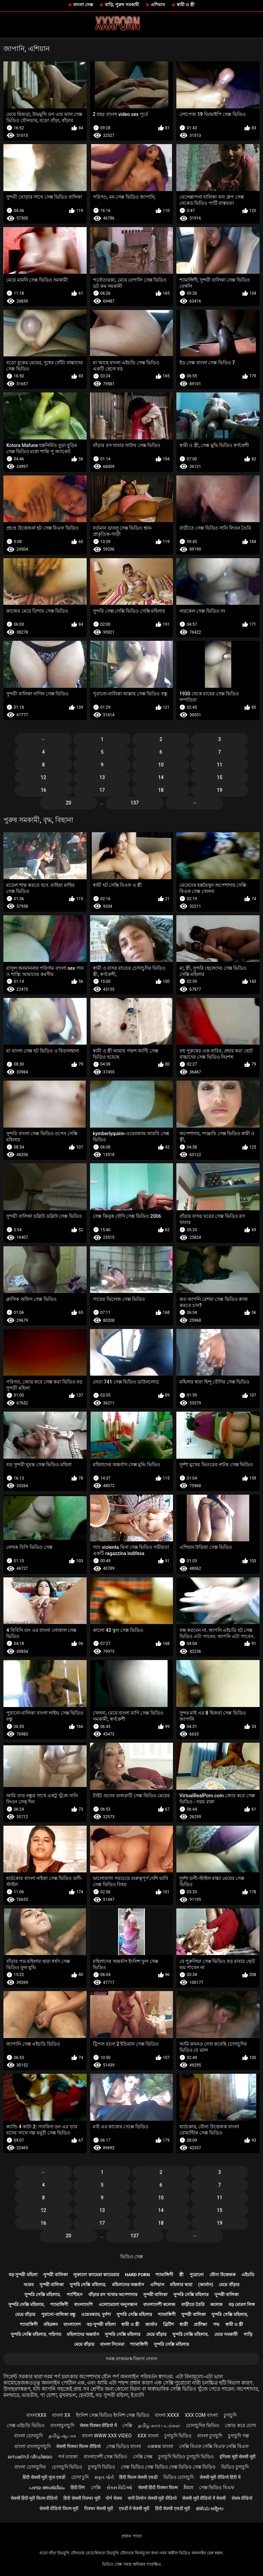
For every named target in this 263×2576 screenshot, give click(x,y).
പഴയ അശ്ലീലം (46, 2487)
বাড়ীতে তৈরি (192, 2304)
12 (43, 777)
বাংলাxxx (36, 2415)
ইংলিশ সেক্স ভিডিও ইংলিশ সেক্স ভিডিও (112, 2415)
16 (43, 790)
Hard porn (137, 2274)
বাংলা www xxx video (107, 2435)
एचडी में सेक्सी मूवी (134, 2508)
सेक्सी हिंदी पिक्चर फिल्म (158, 2487)
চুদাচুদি (230, 2415)
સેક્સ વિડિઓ (119, 2487)
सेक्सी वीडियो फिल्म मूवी (58, 2508)
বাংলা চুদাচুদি (209, 2435)
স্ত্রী (181, 2274)
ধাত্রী (183, 2324)
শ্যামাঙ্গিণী (164, 2274)
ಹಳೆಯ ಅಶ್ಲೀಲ (210, 2508)
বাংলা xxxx (167, 2415)
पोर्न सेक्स (114, 2498)
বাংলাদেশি (83, 2304)
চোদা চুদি (80, 2477)
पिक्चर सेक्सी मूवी (98, 2508)
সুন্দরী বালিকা (55, 2274)
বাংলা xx (61, 2415)
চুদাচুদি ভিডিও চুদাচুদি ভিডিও (186, 2456)
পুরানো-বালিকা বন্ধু (58, 2314)
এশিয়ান (158, 4)
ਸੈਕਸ (188, 2487)
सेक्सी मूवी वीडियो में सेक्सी (204, 2498)
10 (161, 764)
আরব (29, 2284)
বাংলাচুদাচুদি (62, 2425)
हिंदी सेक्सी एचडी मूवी (172, 2508)
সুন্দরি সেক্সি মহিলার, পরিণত (36, 2334)
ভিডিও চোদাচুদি (178, 2477)
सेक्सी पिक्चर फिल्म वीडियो (78, 2446)
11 (219, 764)
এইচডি (247, 2274)
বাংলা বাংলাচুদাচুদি (32, 2446)
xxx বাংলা (148, 2435)
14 (161, 777)
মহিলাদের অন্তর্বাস (128, 2284)
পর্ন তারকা (68, 2456)
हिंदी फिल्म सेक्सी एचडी (138, 2477)
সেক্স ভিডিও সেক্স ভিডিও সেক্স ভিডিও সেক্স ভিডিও (168, 2467)
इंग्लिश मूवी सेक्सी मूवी (237, 2456)
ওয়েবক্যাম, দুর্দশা (96, 2314)
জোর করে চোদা (240, 2425)
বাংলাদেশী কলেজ (159, 2304)
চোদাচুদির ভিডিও (202, 2425)
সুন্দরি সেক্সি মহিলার (191, 2294)
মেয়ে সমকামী (226, 2334)
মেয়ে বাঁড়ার (229, 2284)
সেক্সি (127, 2425)
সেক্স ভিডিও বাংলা (124, 2446)
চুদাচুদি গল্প (238, 2435)
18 (161, 790)
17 (102, 790)
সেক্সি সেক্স (142, 2456)
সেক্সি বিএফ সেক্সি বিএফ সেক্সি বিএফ (214, 2446)
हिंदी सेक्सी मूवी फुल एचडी (44, 2477)
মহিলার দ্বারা (181, 2284)
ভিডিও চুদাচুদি (234, 2467)
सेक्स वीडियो (241, 2498)
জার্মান (151, 2324)
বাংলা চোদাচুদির (30, 2467)
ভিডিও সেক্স (131, 2256)
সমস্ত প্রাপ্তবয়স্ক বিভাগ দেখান (132, 2358)
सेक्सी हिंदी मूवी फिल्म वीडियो (34, 2498)
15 (219, 777)
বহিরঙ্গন (50, 2324)
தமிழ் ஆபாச (62, 2435)
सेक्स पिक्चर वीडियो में (98, 2425)
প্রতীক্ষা (200, 2324)
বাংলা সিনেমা (112, 2344)
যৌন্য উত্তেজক (223, 2274)
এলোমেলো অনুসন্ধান (118, 2304)
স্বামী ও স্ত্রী (186, 4)
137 (134, 802)
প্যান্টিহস (74, 2294)
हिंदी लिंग (78, 2487)
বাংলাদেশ (72, 2324)
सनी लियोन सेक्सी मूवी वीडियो (152, 2498)
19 (219, 790)
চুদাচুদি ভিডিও (177, 2435)
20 (68, 802)
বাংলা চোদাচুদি (28, 2435)
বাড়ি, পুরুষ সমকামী (122, 4)
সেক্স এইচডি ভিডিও (26, 2425)
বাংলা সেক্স (83, 4)
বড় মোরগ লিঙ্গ (241, 2304)
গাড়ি (247, 2334)
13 (102, 777)
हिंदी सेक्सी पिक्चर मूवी (81, 2498)
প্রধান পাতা (131, 2536)
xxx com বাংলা (201, 2415)
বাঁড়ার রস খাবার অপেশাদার (112, 2294)
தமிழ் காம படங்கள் (159, 2425)
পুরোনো (196, 2274)
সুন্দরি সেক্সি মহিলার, (88, 2284)
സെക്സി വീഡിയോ (30, 2456)
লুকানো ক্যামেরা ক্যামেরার (96, 2274)
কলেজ (216, 2304)
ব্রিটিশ (168, 2324)
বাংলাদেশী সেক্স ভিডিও (105, 2456)
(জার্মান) (205, 2284)
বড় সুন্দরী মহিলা (23, 2274)
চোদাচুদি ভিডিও (67, 2467)
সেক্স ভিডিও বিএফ (216, 2487)
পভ (216, 2324)
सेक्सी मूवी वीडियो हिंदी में (220, 2477)
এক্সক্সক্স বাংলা (160, 2446)
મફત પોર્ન (104, 2477)
